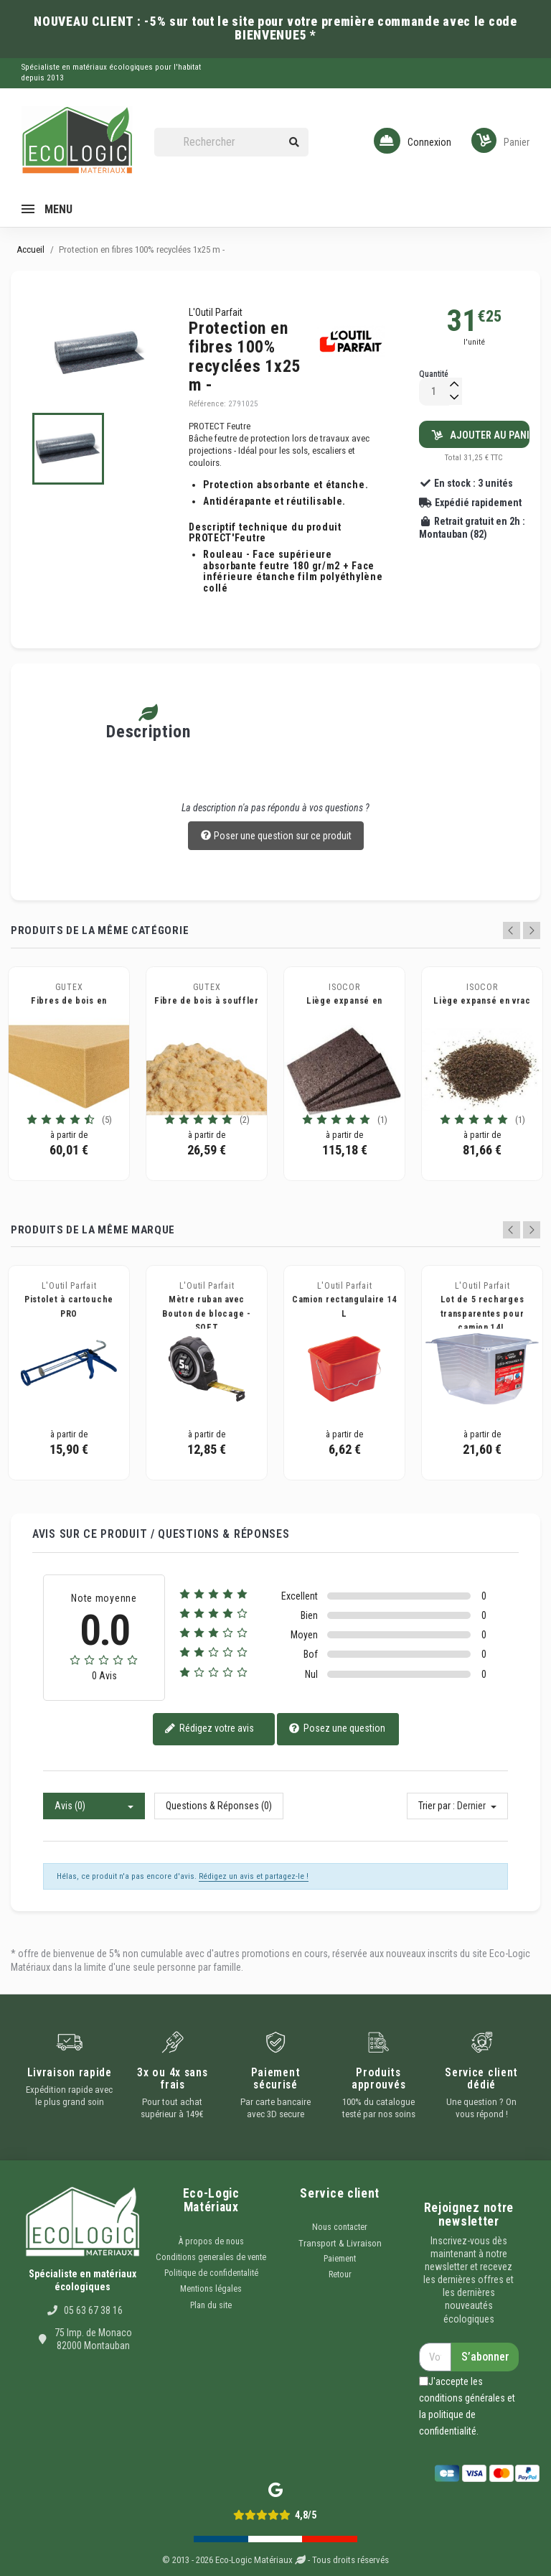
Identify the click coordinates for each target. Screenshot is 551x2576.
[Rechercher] (231, 142)
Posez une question (336, 1729)
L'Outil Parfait (215, 312)
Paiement (340, 2259)
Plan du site (211, 2305)
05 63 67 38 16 (93, 2310)
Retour (340, 2274)
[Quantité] (434, 392)
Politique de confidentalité (211, 2273)
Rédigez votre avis (209, 1729)
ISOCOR (344, 987)
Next (531, 930)
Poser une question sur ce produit (276, 836)
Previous (512, 930)
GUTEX (69, 987)
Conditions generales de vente (211, 2257)
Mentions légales (211, 2289)
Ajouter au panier (480, 435)
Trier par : (436, 1805)
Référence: (207, 404)
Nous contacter (339, 2227)
